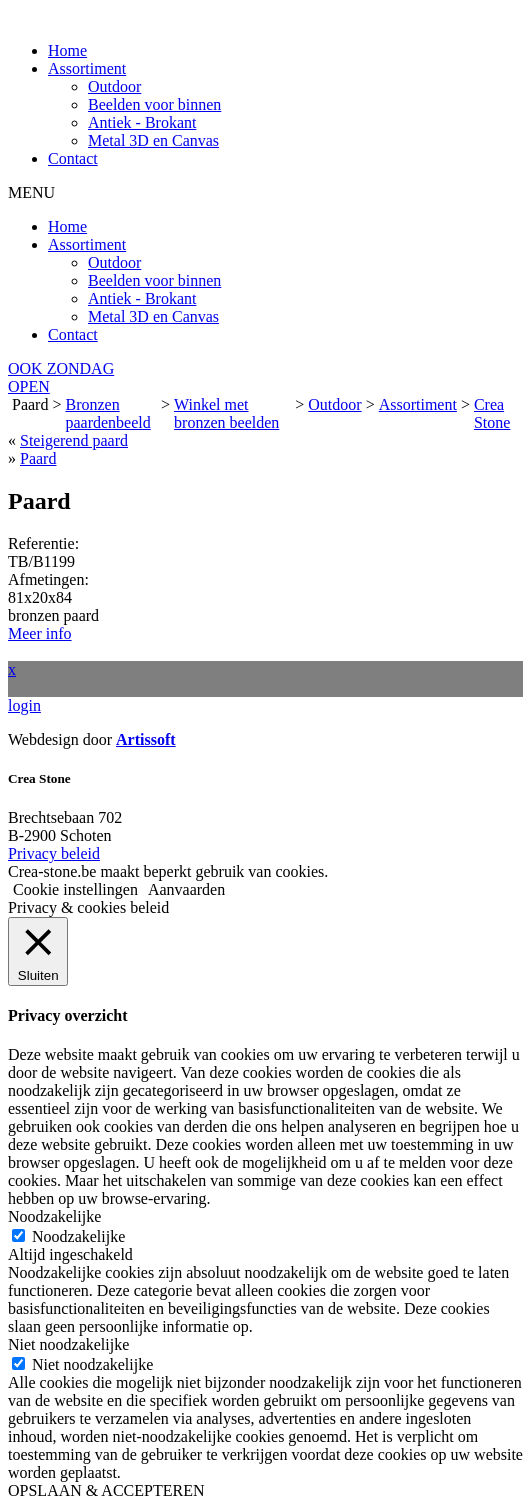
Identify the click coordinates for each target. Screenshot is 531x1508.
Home (67, 50)
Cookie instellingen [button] (75, 889)
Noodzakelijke (78, 1236)
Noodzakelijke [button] (54, 1216)
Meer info (40, 633)
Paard (38, 458)
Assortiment (87, 68)
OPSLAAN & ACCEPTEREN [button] (106, 1490)
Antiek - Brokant (142, 122)
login (24, 705)
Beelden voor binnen (154, 104)
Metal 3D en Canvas (153, 140)
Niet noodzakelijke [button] (68, 1344)
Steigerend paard (74, 440)
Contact (73, 158)
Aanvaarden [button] (186, 889)
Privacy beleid (54, 853)
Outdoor (114, 86)
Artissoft (146, 739)
